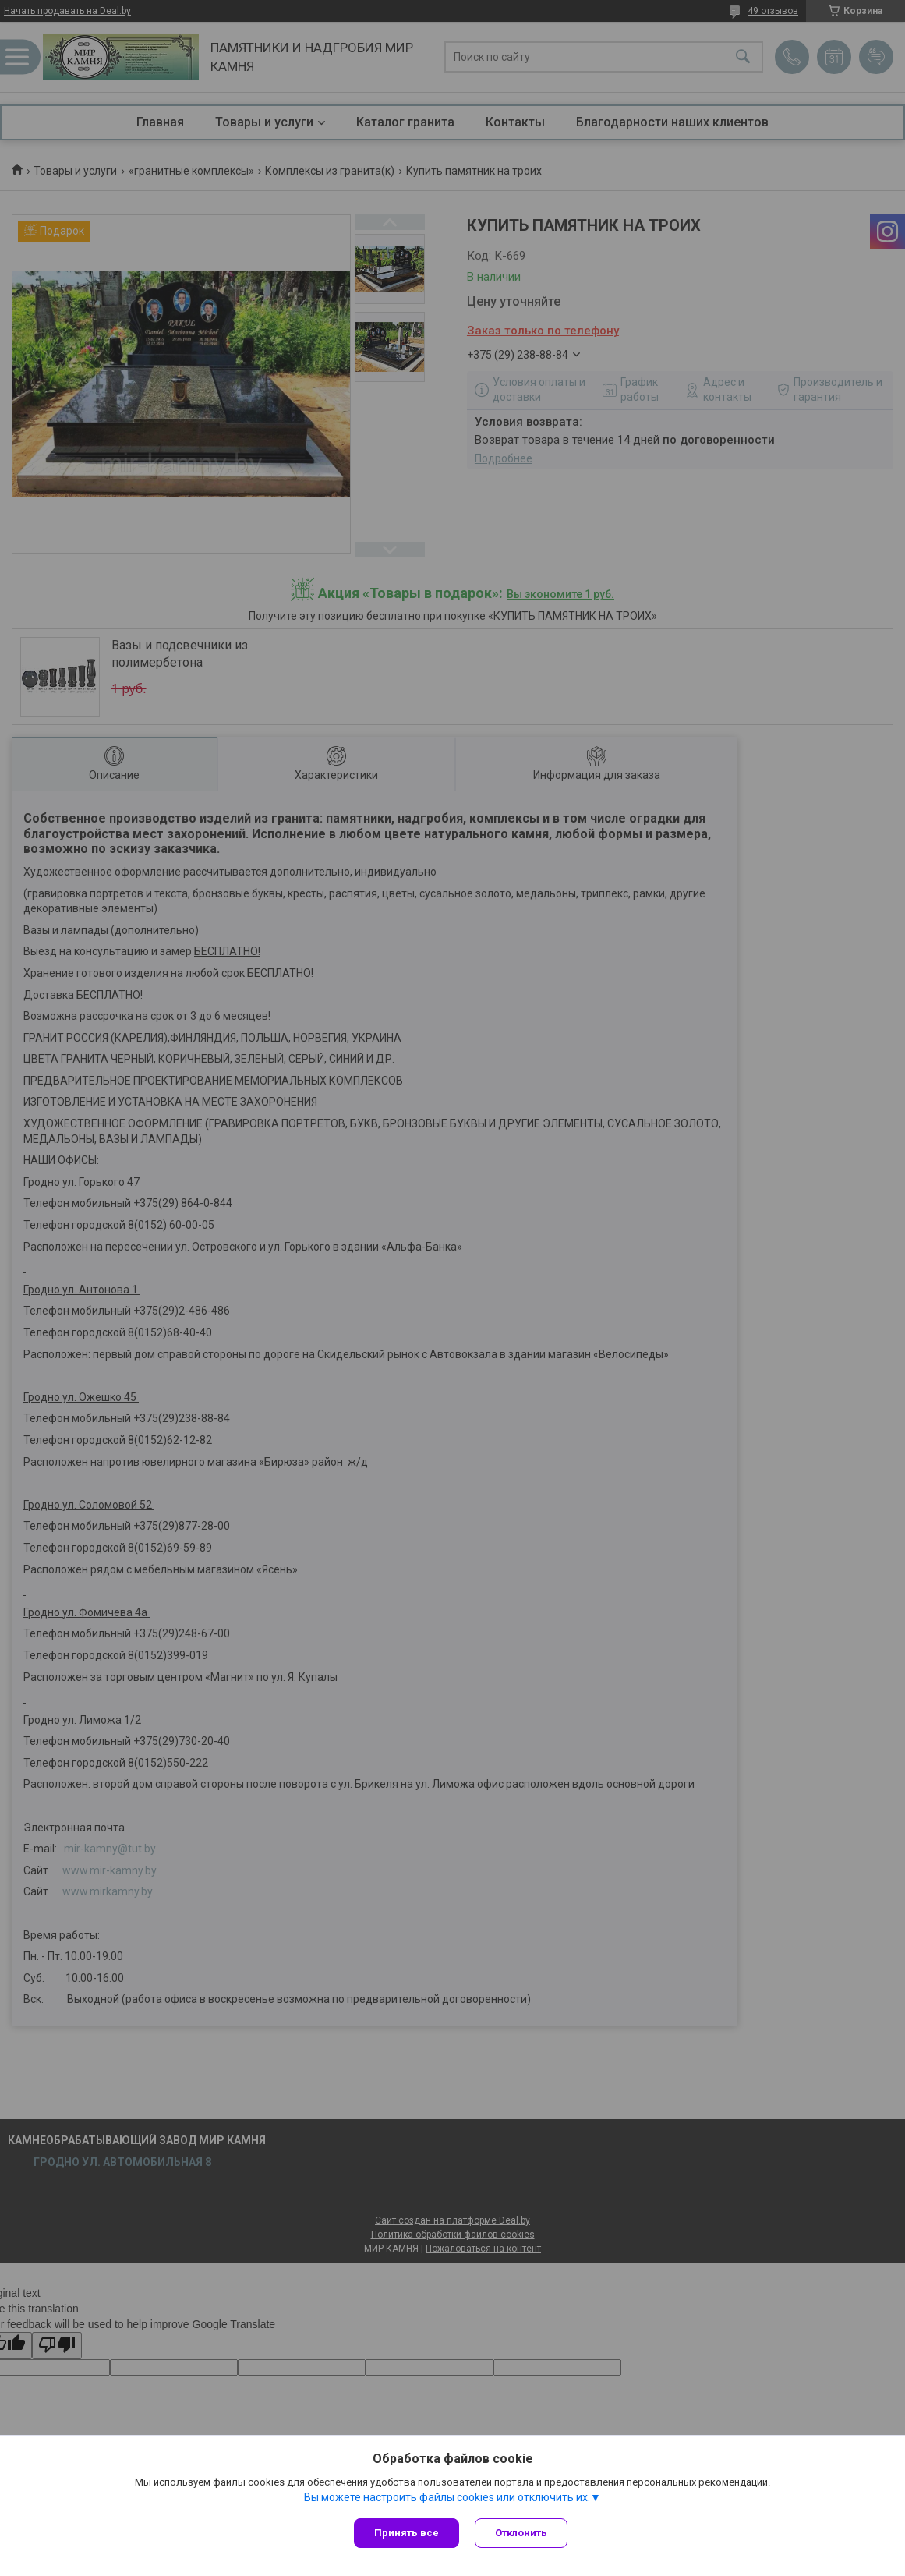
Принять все (406, 2533)
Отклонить (521, 2533)
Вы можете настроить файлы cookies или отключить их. (447, 2497)
